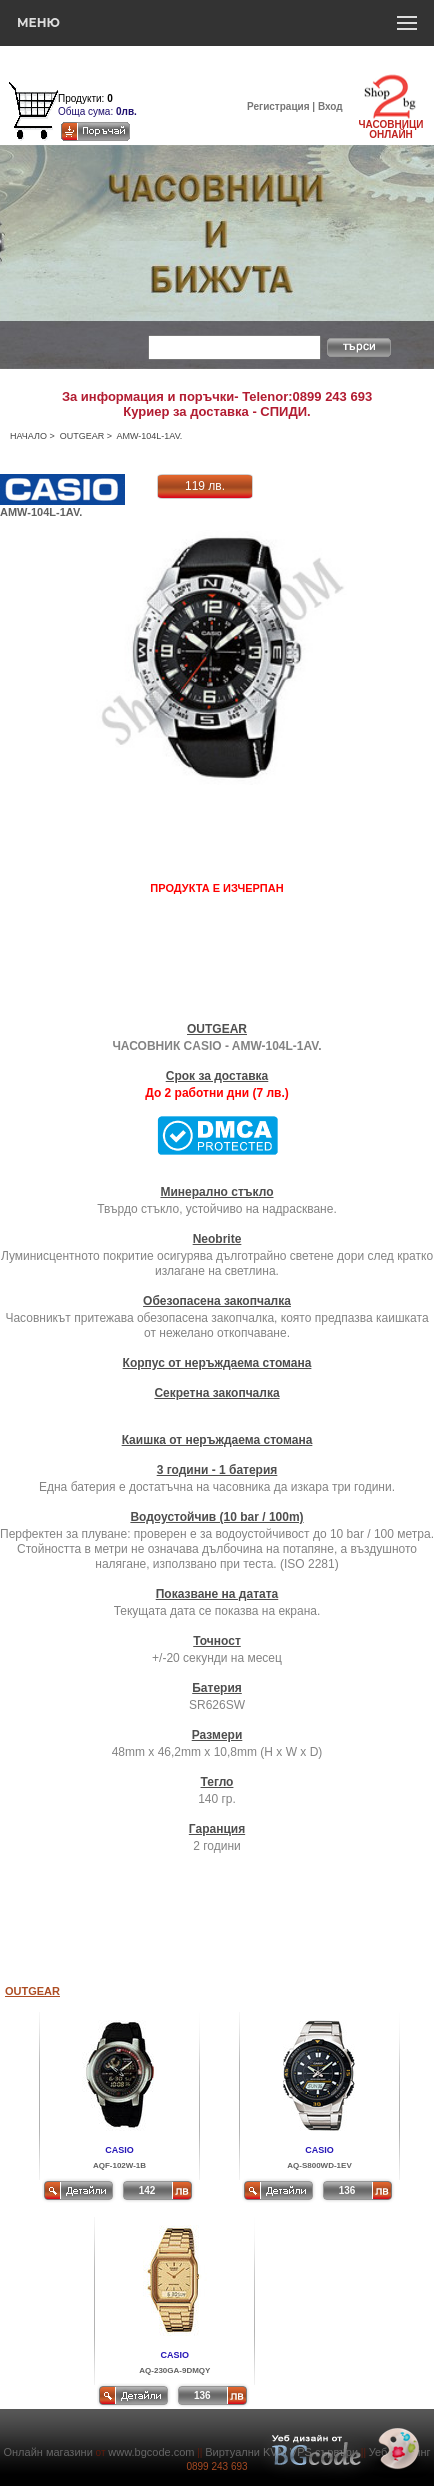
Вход (330, 106)
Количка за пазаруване (111, 85)
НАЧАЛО (28, 436)
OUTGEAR (82, 436)
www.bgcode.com (151, 2452)
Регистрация (278, 106)
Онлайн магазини (47, 2452)
